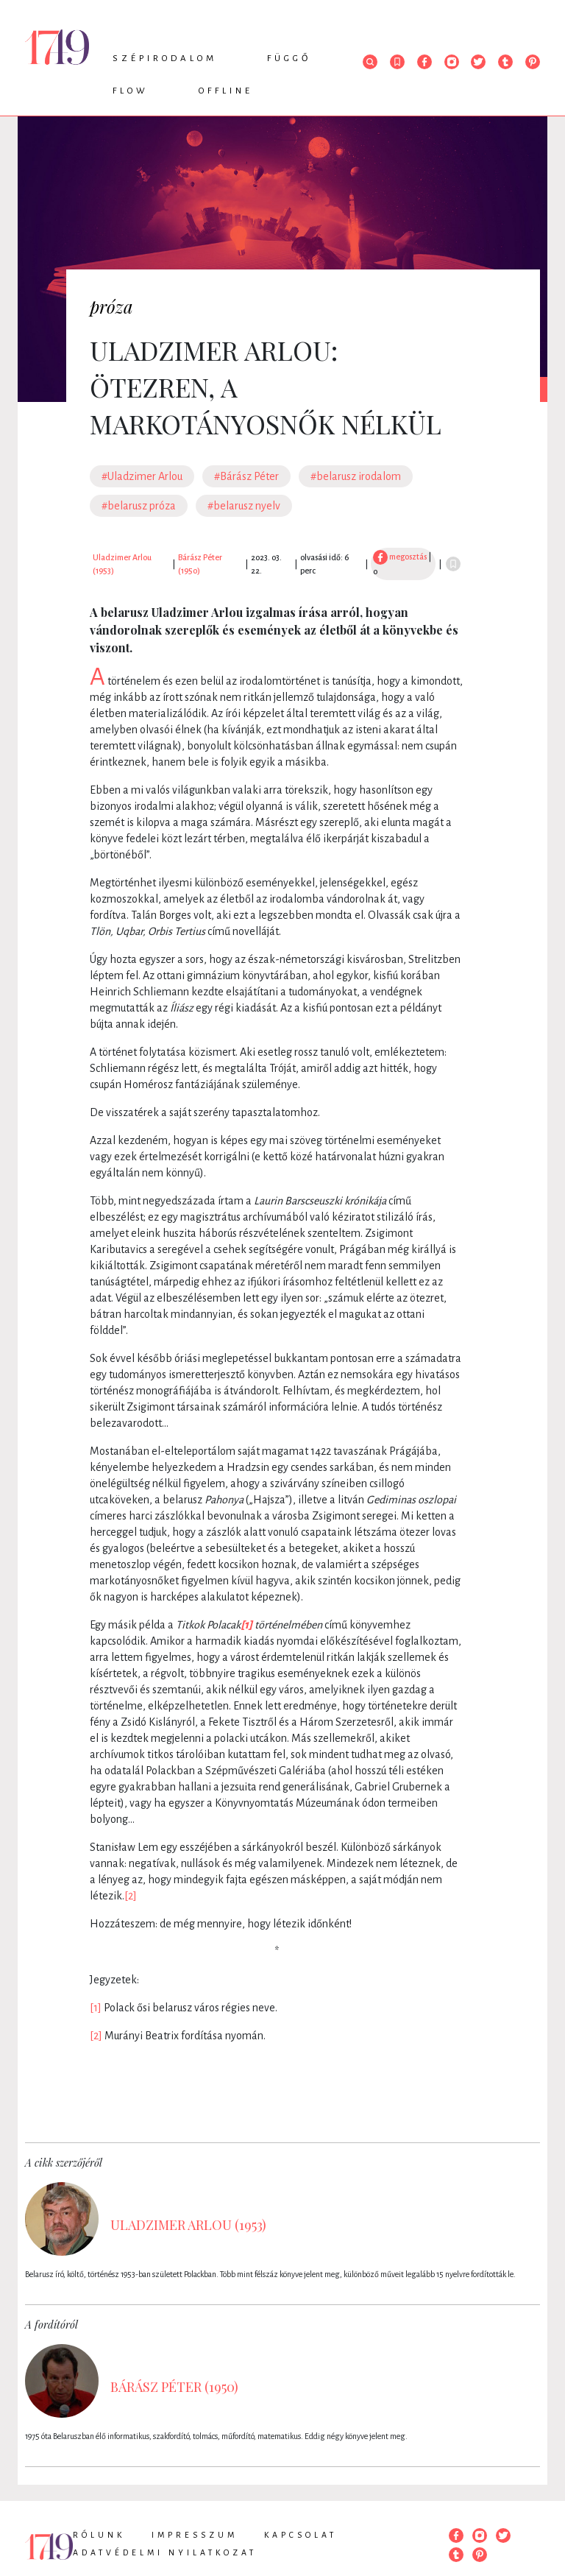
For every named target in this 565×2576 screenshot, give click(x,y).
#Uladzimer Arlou (142, 476)
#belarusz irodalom (355, 476)
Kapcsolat (300, 2534)
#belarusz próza (139, 506)
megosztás (400, 556)
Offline (226, 91)
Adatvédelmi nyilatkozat (165, 2552)
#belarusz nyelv (243, 506)
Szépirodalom (165, 58)
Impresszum (195, 2534)
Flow (131, 91)
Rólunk (99, 2534)
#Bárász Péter (246, 476)
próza (111, 306)
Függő (289, 58)
